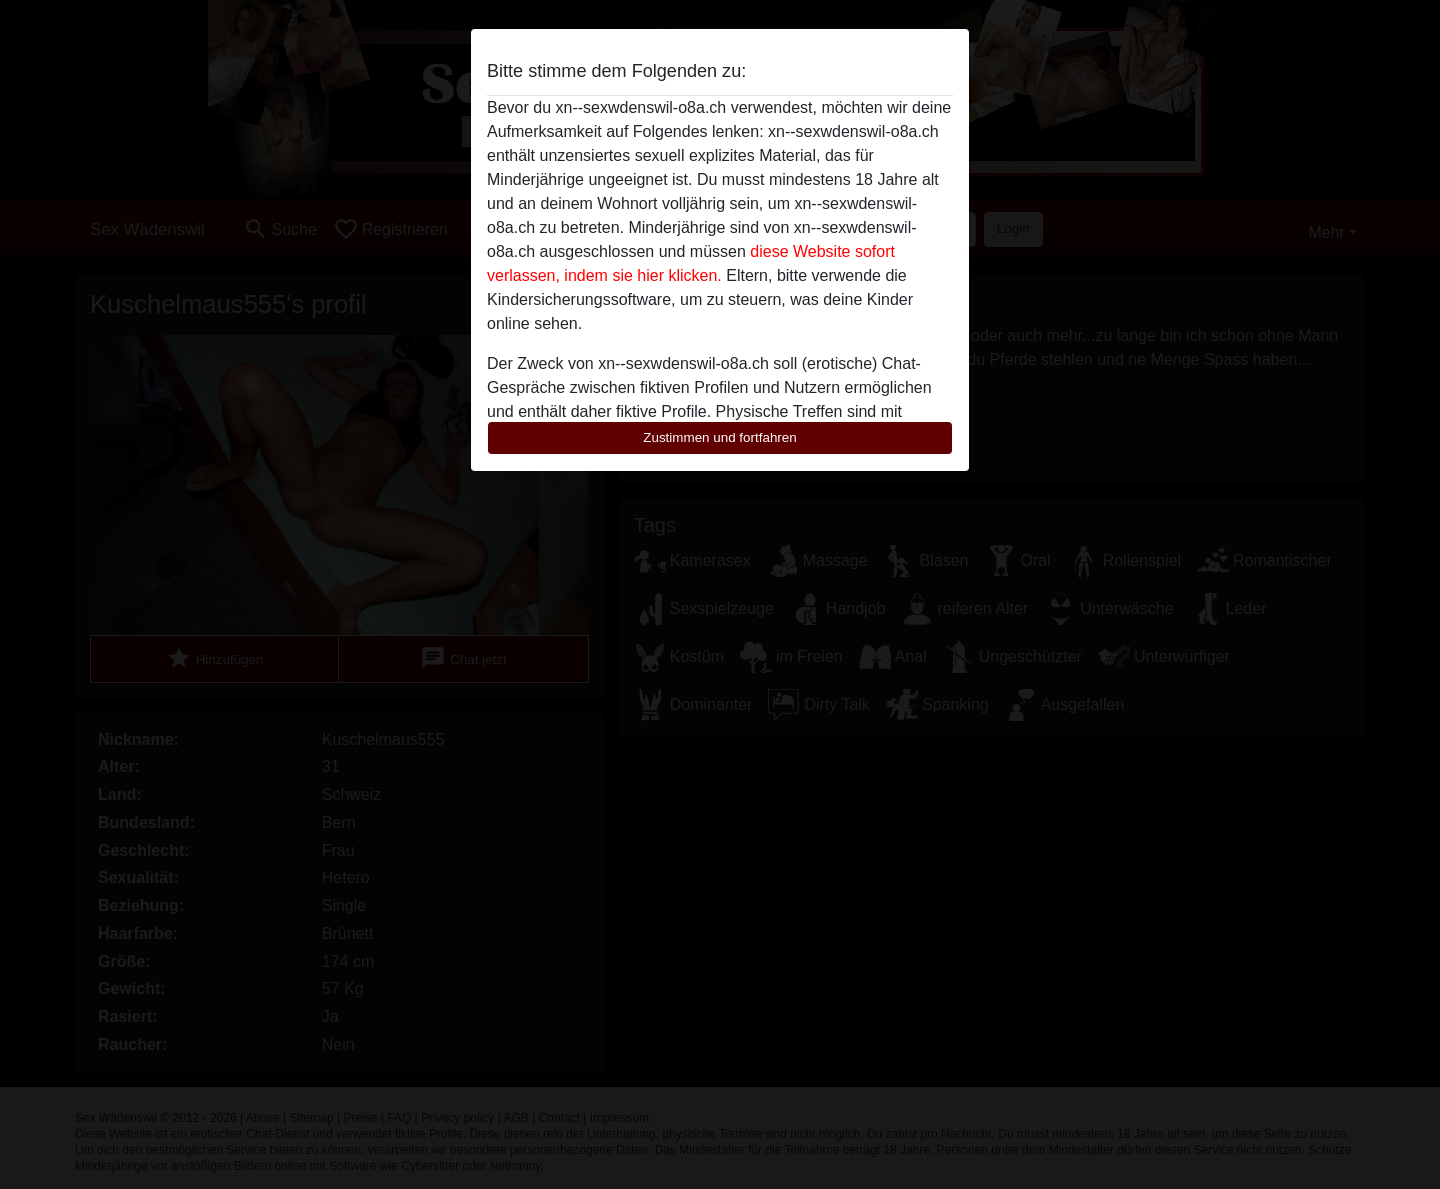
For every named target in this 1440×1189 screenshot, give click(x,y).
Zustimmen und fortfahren (720, 437)
